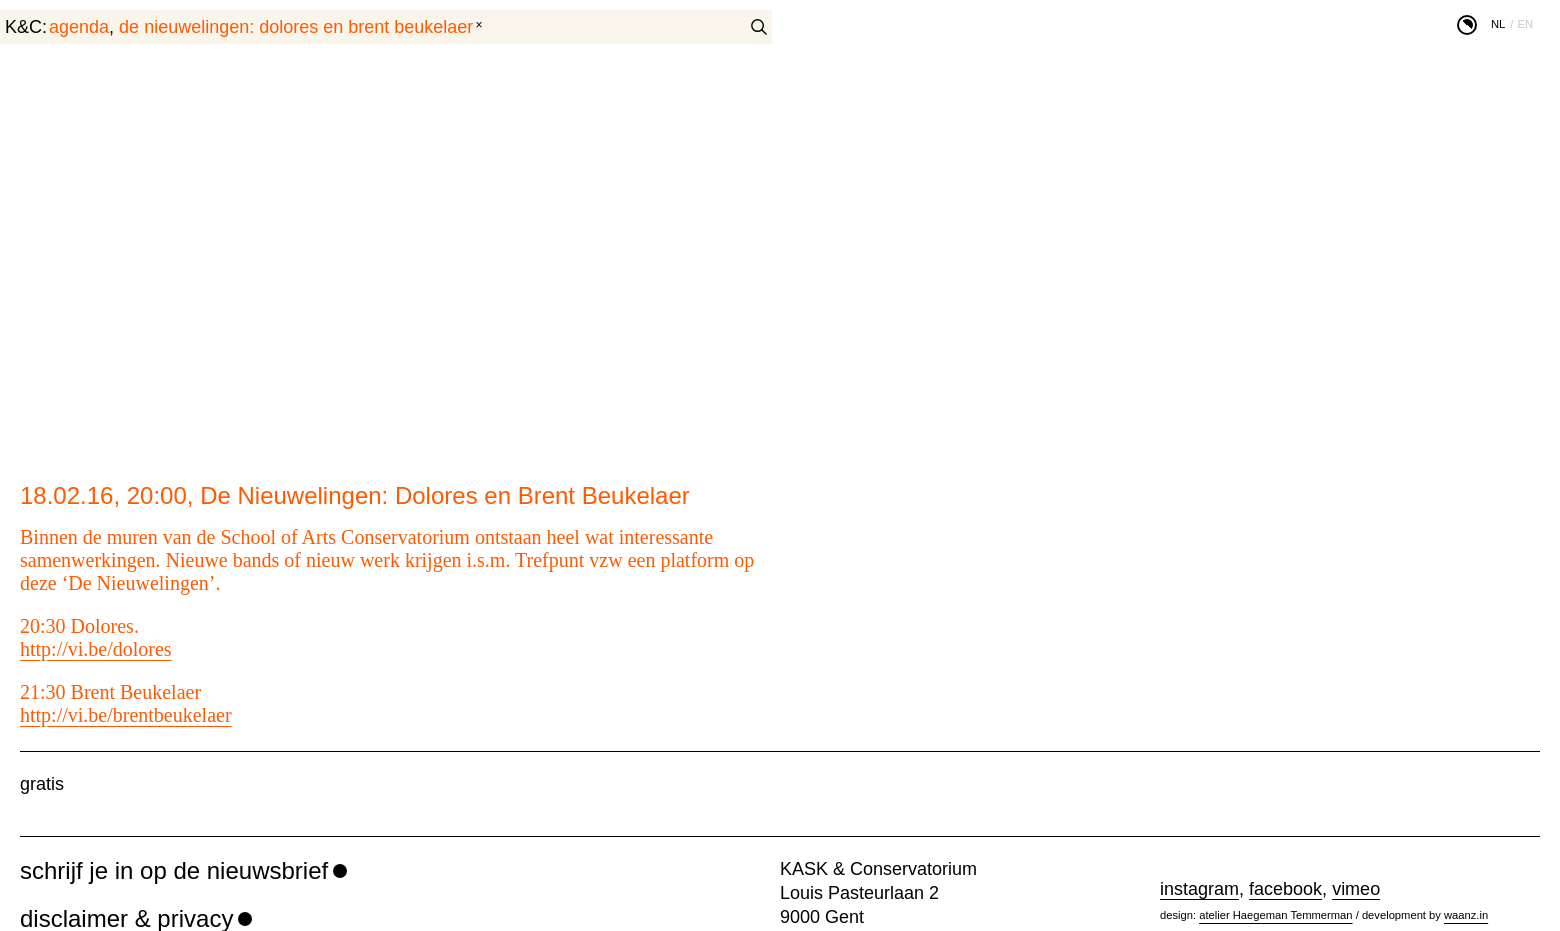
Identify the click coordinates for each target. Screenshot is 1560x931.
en (1525, 24)
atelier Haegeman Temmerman (1275, 915)
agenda (79, 27)
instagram (1199, 889)
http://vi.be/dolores (96, 649)
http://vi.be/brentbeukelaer (126, 715)
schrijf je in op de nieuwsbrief (174, 870)
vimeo (1356, 889)
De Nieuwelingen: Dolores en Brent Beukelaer (296, 27)
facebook (1285, 889)
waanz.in (1466, 915)
